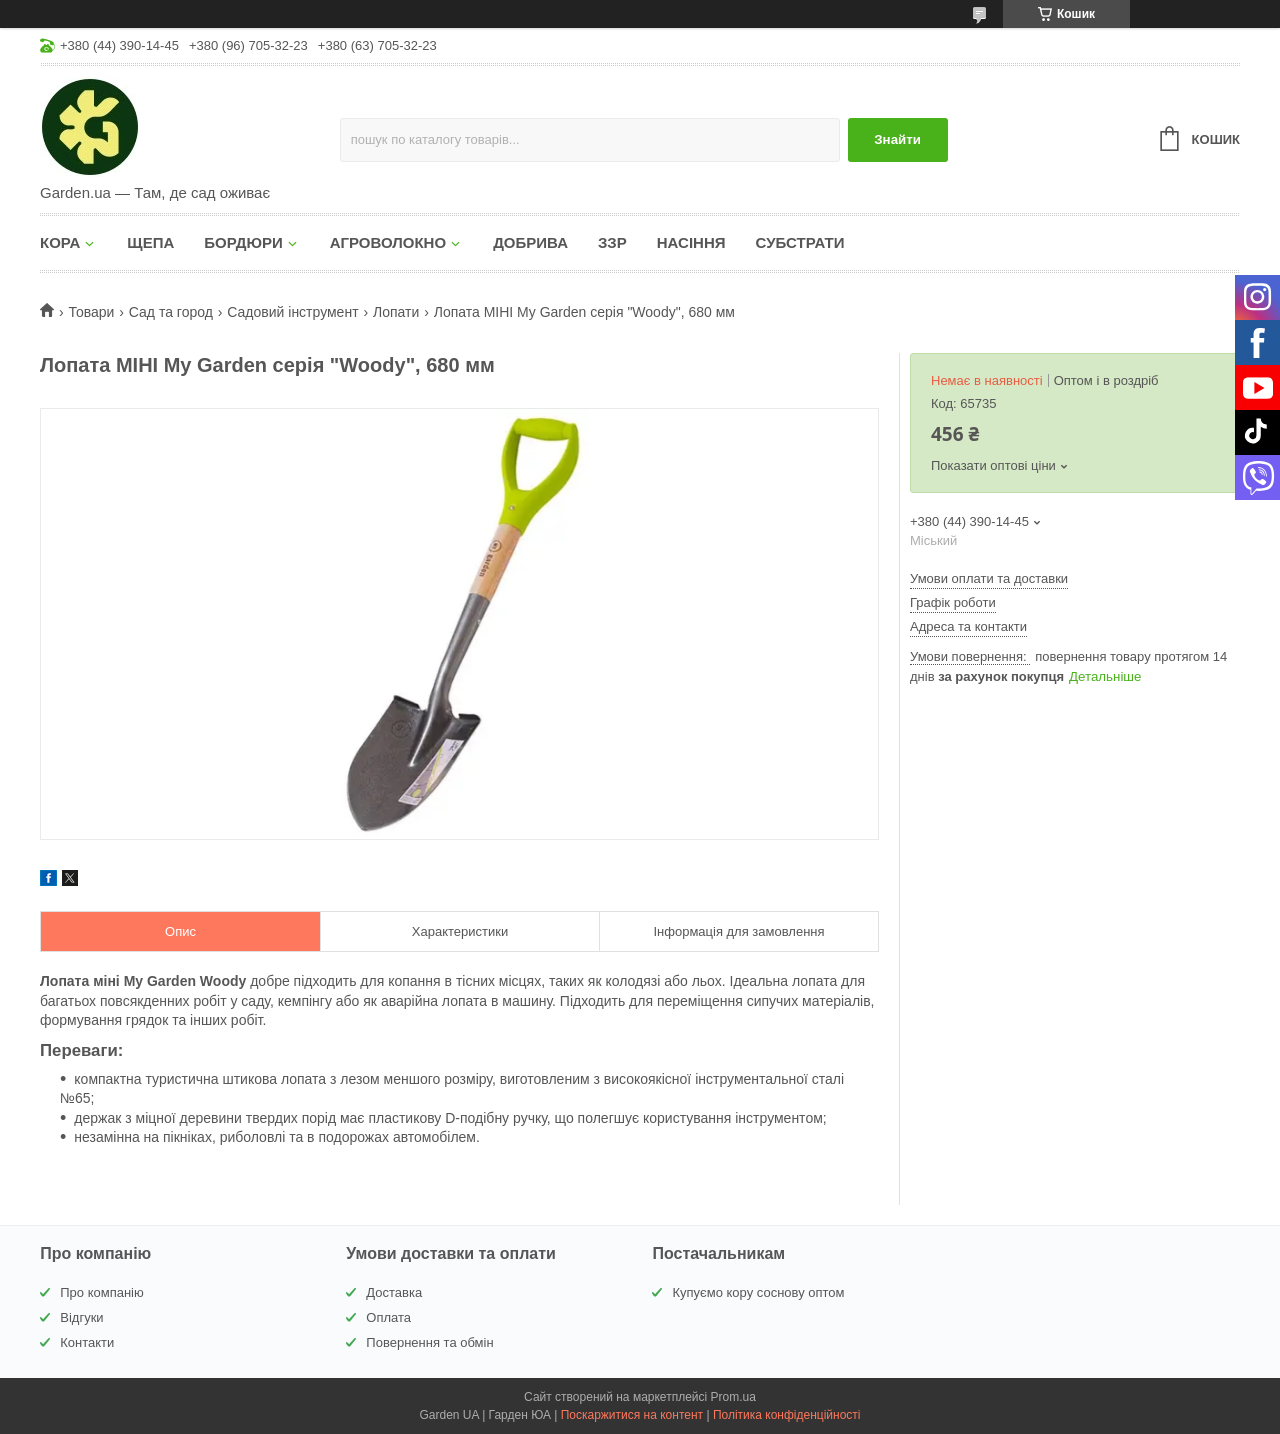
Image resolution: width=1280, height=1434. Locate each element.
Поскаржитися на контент (632, 1415)
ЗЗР (612, 242)
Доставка (394, 1292)
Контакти (87, 1342)
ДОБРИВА (530, 242)
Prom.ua (733, 1397)
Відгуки (81, 1317)
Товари (91, 312)
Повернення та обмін (429, 1342)
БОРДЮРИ (243, 242)
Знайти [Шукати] (897, 139)
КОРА (60, 242)
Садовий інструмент (292, 312)
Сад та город (171, 312)
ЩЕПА (150, 242)
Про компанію (102, 1292)
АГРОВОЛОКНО (388, 242)
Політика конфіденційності (787, 1415)
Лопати (396, 312)
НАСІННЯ (691, 242)
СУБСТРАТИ (800, 242)
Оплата (388, 1317)
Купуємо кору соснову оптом (758, 1292)
